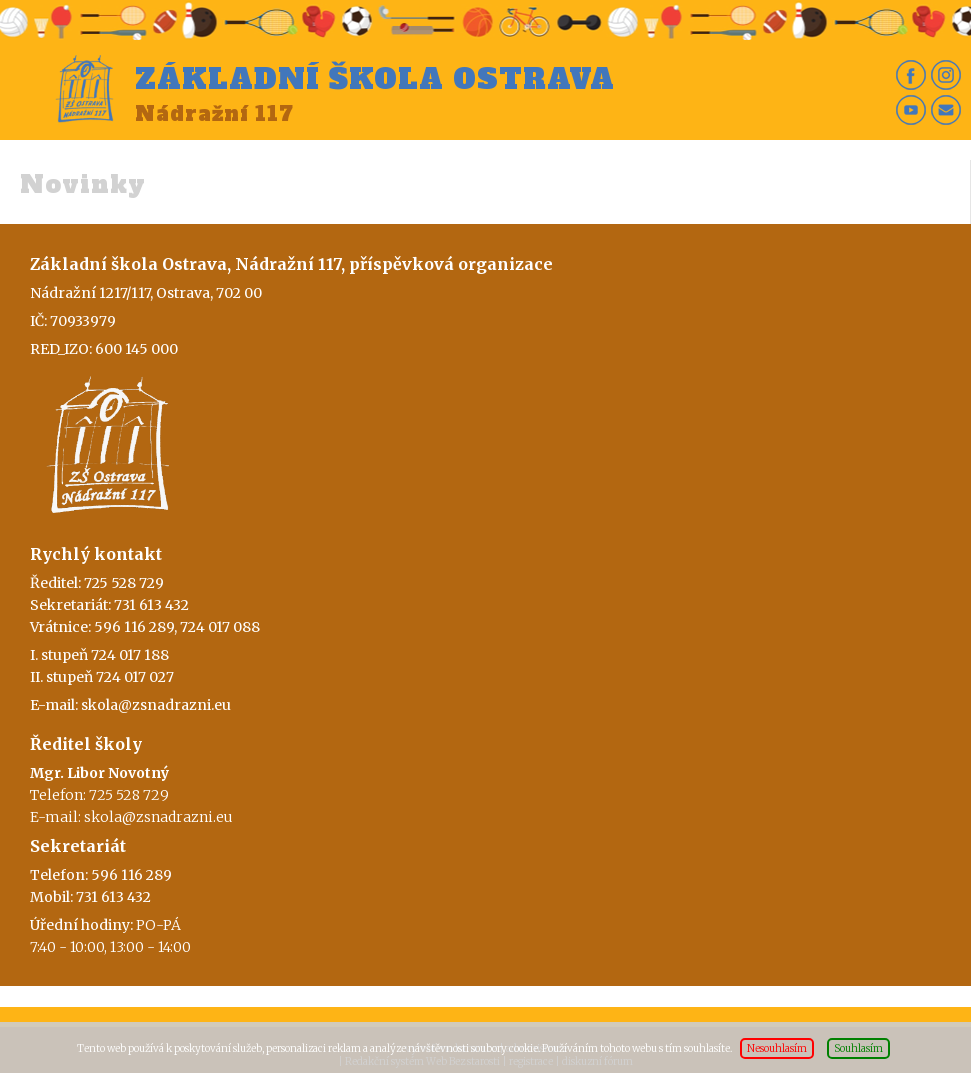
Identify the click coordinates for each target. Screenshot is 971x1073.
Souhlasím (858, 1048)
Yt (911, 110)
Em (946, 110)
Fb (911, 75)
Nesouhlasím (777, 1048)
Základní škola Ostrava (375, 79)
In (946, 75)
